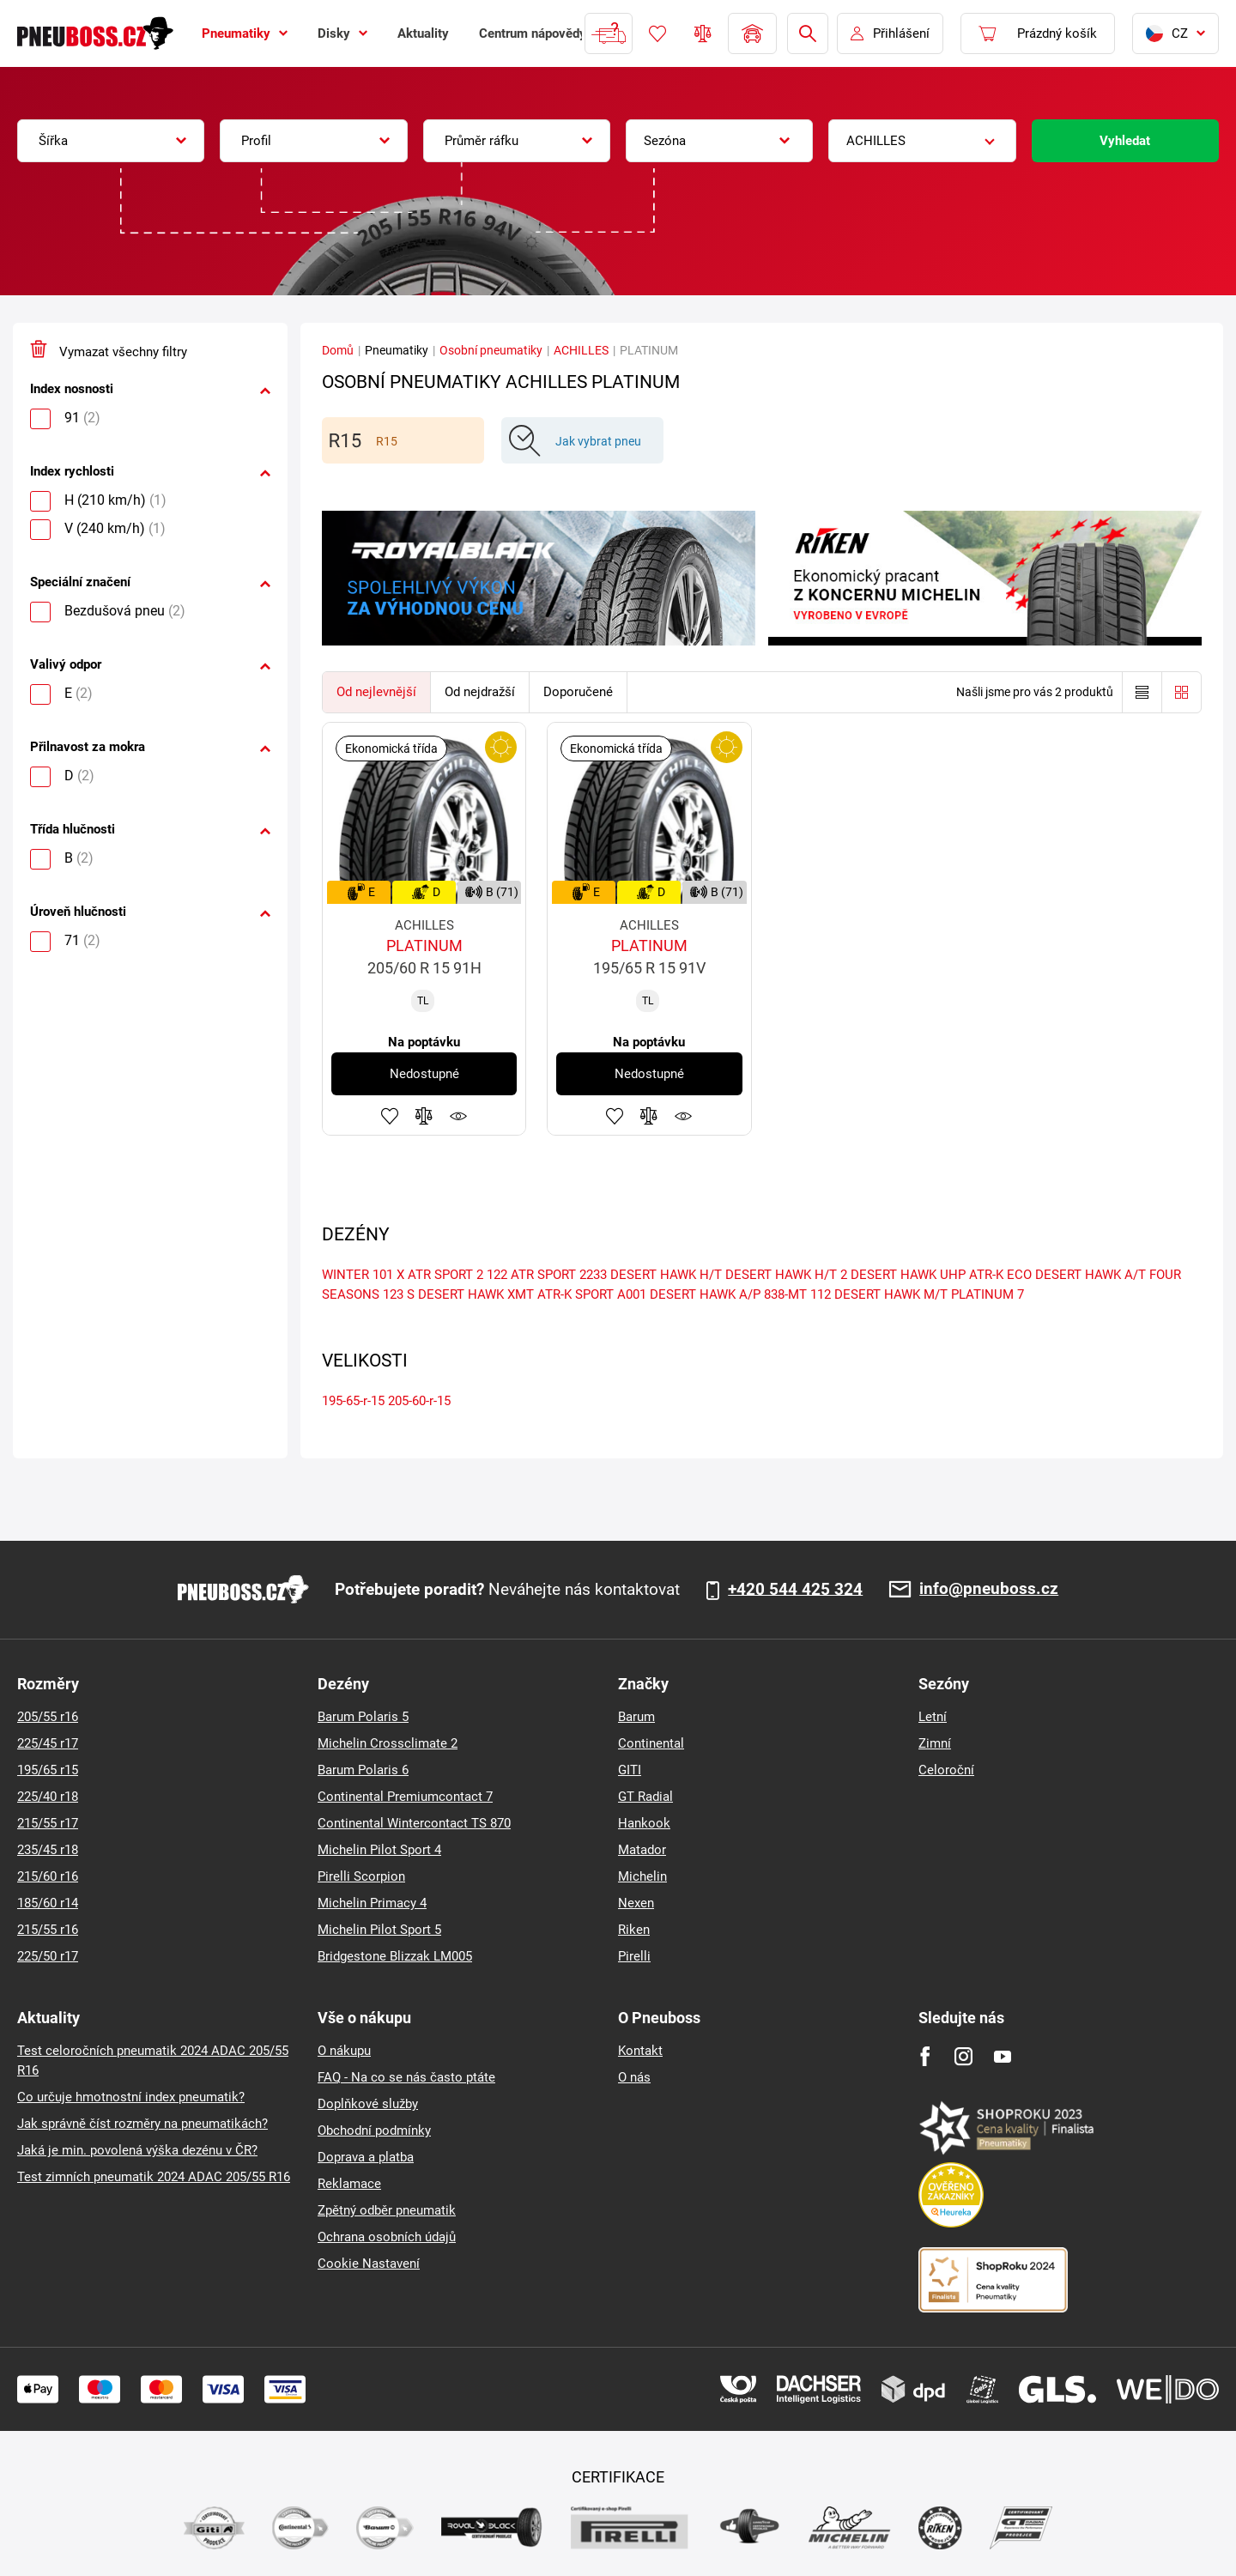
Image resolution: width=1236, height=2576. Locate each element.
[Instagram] (963, 2056)
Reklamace (349, 2183)
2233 (593, 1274)
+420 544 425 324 (795, 1589)
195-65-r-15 (353, 1401)
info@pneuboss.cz (988, 1589)
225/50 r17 (47, 1956)
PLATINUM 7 (987, 1294)
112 (820, 1294)
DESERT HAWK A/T (1090, 1274)
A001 (631, 1294)
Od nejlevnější (376, 692)
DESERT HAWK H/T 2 (786, 1274)
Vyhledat (1125, 140)
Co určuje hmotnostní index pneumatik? (131, 2097)
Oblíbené (657, 33)
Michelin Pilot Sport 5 (379, 1929)
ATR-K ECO (1000, 1274)
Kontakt (640, 2050)
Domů (338, 350)
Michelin (642, 1876)
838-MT (785, 1294)
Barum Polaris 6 (363, 1770)
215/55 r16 (47, 1929)
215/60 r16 (47, 1876)
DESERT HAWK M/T (891, 1294)
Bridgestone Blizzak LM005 (395, 1956)
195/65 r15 (47, 1770)
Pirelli (634, 1956)
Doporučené (578, 692)
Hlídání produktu (458, 1115)
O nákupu (344, 2050)
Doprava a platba (366, 2157)
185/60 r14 (47, 1903)
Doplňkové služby (368, 2104)
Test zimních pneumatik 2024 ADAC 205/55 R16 (153, 2177)
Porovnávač (703, 33)
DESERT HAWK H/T (666, 1274)
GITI (629, 1770)
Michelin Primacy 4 (372, 1903)
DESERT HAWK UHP (908, 1274)
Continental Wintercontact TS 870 (414, 1823)
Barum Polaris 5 (363, 1716)
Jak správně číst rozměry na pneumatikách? (142, 2123)
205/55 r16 (47, 1716)
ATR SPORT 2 (445, 1274)
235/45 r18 (47, 1850)
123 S (399, 1294)
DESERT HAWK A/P (705, 1294)
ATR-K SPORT (575, 1294)
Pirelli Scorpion (361, 1876)
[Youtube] (1002, 2056)
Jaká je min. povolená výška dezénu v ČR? (137, 2150)
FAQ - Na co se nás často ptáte (406, 2077)
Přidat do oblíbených (389, 1115)
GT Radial (645, 1796)
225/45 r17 (47, 1743)
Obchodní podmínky (374, 2130)
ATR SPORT (543, 1274)
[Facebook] (925, 2056)
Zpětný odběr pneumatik (387, 2210)
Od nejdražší (480, 692)
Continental (651, 1743)
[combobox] (110, 140)
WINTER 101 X (363, 1274)
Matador (642, 1850)
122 (497, 1274)
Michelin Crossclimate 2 (387, 1743)
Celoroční (946, 1770)
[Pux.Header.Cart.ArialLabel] (1037, 33)
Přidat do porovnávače (424, 1115)
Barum (636, 1716)
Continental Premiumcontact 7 (405, 1796)
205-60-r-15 (419, 1401)
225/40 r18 (47, 1796)
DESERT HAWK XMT (476, 1294)
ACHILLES (581, 350)
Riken (634, 1929)
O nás (634, 2077)
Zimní (934, 1743)
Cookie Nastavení (369, 2263)
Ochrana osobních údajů (387, 2237)
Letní (932, 1716)
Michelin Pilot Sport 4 (379, 1850)
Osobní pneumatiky (490, 350)
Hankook (644, 1823)
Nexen (636, 1903)
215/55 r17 (47, 1823)
